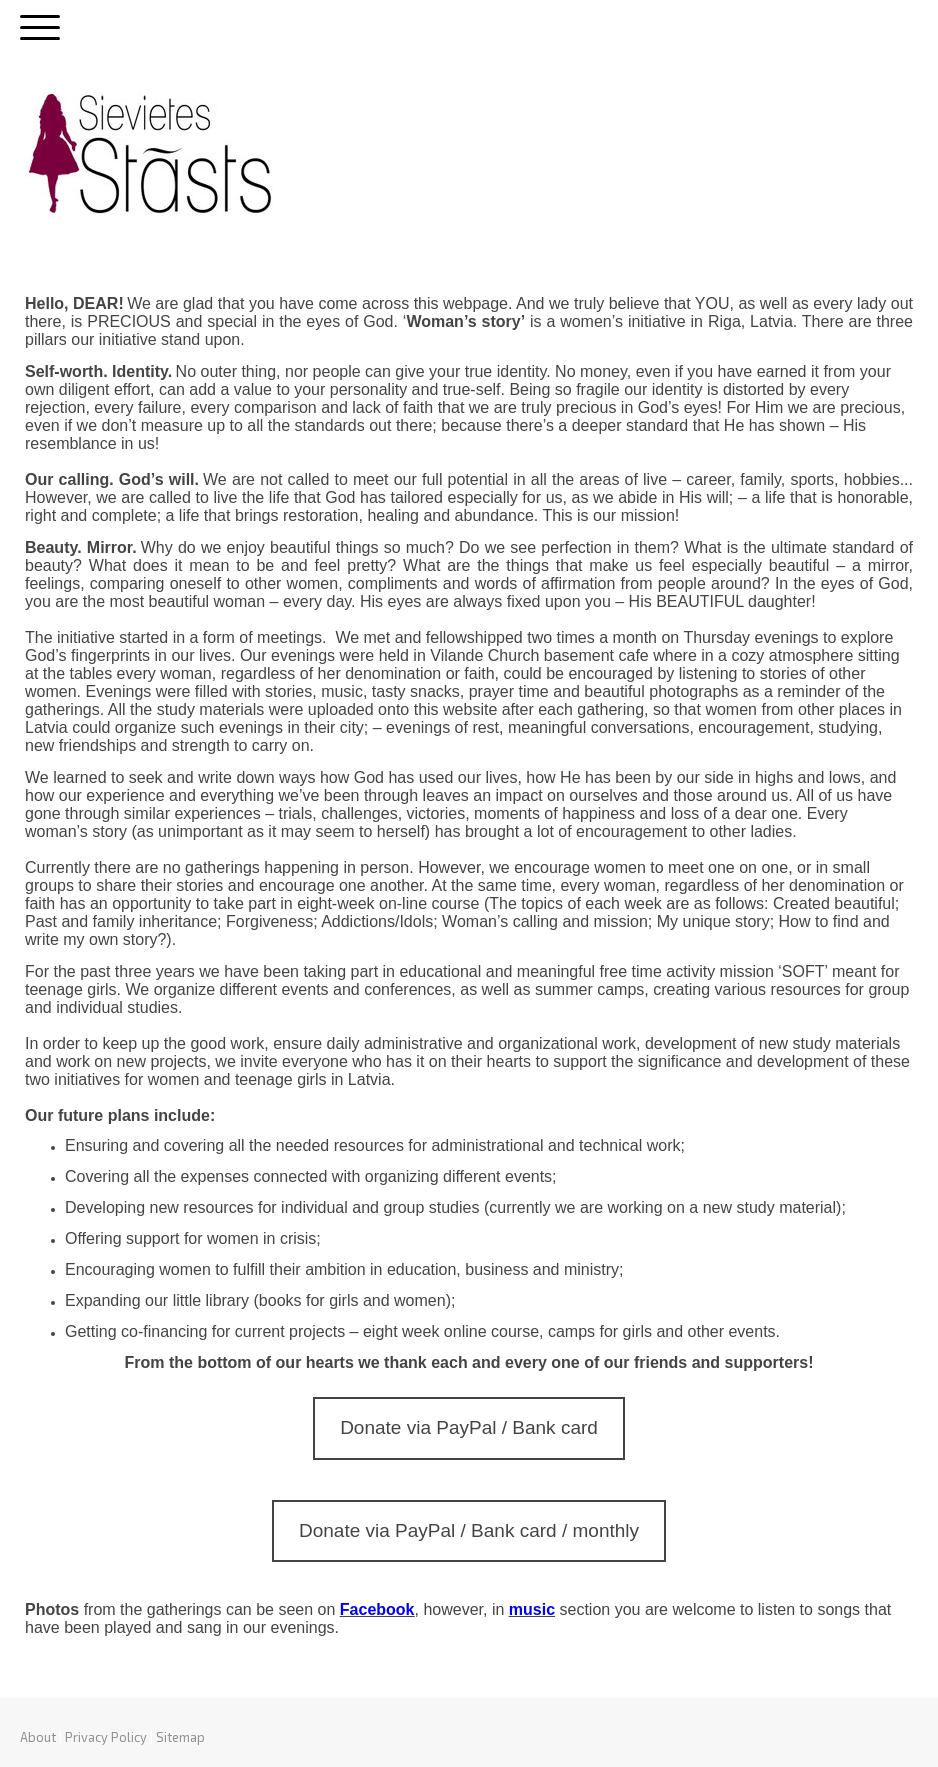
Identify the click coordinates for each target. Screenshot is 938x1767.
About (38, 1737)
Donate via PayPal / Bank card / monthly (469, 1530)
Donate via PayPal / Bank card (469, 1427)
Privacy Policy (106, 1737)
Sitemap (180, 1737)
